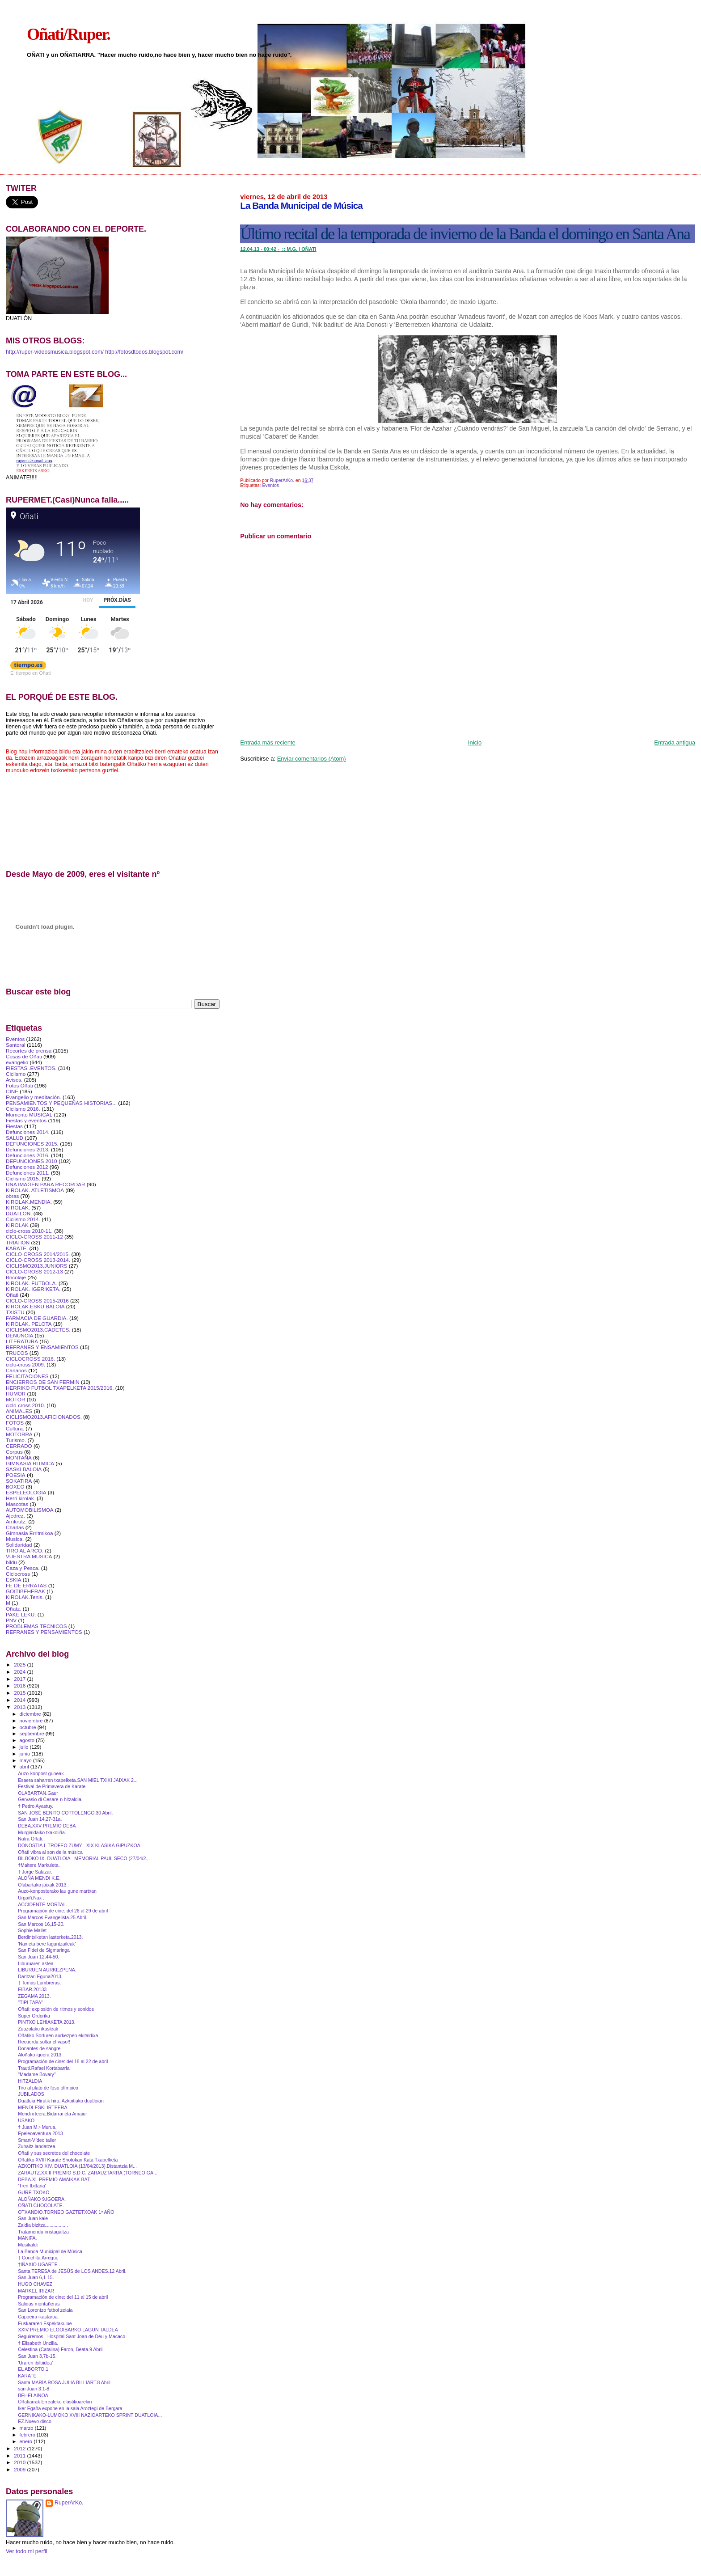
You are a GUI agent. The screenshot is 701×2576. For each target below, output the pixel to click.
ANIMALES (19, 1411)
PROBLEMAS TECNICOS (36, 1626)
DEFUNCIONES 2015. (32, 1143)
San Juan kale (33, 2218)
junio (26, 1753)
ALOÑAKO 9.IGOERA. (42, 2199)
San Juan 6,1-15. (36, 2277)
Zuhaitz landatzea (36, 2146)
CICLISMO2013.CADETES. (38, 1329)
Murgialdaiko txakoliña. (42, 1832)
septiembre (33, 1733)
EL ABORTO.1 (33, 2369)
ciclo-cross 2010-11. (29, 1231)
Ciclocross (18, 1574)
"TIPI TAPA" (30, 2002)
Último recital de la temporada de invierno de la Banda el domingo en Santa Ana (465, 234)
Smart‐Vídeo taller (37, 2140)
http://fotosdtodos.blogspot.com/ (144, 352)
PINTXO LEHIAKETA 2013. (47, 2022)
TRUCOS (17, 1353)
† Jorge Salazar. (35, 1871)
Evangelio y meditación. (33, 1097)
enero (27, 2441)
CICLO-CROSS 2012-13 (34, 1271)
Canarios (16, 1370)
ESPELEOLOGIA (26, 1492)
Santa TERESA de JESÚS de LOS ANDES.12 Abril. (72, 2271)
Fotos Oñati (19, 1085)
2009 (20, 2469)
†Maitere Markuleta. (38, 1865)
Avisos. (14, 1080)
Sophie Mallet (32, 1930)
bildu (11, 1562)
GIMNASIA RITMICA (30, 1463)
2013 (20, 1707)
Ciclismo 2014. (23, 1219)
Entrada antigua (674, 742)
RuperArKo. (69, 2503)
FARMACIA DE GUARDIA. (37, 1318)
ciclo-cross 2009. (25, 1364)
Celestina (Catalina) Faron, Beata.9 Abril (60, 2349)
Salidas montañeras (39, 2303)
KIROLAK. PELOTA (29, 1324)
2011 (20, 2455)
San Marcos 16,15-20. (41, 1924)
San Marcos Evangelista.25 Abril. (52, 1917)
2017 (20, 1679)
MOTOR (15, 1399)
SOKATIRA (19, 1481)
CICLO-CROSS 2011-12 (34, 1236)
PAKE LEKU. (21, 1614)
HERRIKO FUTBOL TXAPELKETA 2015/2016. (60, 1388)
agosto (28, 1740)
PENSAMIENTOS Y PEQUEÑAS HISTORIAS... (61, 1103)
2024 (20, 1672)
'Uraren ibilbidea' (35, 2362)
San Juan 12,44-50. (38, 1956)
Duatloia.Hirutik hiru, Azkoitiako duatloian (61, 2100)
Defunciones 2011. (28, 1173)
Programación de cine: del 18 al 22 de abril (63, 2061)
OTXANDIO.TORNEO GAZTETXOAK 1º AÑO (66, 2212)
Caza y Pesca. (23, 1568)
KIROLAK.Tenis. (25, 1597)
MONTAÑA (19, 1457)
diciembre (31, 1714)
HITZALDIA (30, 2081)
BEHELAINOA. (34, 2395)
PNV (11, 1620)
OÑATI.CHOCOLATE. (40, 2205)
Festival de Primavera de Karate (51, 1786)
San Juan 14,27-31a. (40, 1819)
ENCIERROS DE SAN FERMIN (43, 1382)
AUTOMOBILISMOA (30, 1510)
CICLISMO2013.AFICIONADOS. (44, 1417)
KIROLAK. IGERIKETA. (33, 1289)
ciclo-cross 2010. (25, 1405)
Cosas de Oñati (24, 1056)
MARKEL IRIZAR (36, 2290)
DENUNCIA (19, 1335)
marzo (27, 2428)
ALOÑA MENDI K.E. (39, 1878)
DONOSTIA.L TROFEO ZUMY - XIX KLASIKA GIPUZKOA (79, 1845)
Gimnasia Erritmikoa (29, 1533)
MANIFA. (27, 2238)
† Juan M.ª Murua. (37, 2127)
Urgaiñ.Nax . (31, 1897)
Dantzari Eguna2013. (40, 1976)
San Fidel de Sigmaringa (44, 1950)
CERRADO (19, 1446)
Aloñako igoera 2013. (40, 2054)
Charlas (15, 1527)
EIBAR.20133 (32, 1989)
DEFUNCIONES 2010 (31, 1161)
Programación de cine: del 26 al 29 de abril (63, 1910)
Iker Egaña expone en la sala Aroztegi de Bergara (70, 2408)
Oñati (12, 1295)
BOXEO (15, 1486)
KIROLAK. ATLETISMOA (35, 1190)
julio (25, 1747)
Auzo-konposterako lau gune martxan (57, 1891)
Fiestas (14, 1126)
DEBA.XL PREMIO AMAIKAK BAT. (54, 2179)
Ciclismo (15, 1074)
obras (12, 1196)
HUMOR (15, 1393)
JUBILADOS (31, 2094)
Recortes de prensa (28, 1050)
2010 (20, 2462)
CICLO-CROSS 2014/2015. (38, 1254)
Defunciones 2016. (28, 1155)
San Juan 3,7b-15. (37, 2356)
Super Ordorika (34, 2015)
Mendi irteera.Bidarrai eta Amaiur (52, 2113)
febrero (28, 2434)
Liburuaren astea (35, 1963)
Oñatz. (13, 1609)
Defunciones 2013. (28, 1149)
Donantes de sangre (39, 2048)
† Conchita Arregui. (38, 2257)
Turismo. (16, 1440)
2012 (20, 2448)
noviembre (32, 1720)
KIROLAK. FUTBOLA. (31, 1283)
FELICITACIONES (27, 1376)
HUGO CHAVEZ (35, 2284)
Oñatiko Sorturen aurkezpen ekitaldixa (58, 2035)
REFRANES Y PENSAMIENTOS (44, 1632)
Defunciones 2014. (28, 1132)
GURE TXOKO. (34, 2192)
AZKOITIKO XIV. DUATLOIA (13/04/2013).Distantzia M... (77, 2166)
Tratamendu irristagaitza (43, 2231)
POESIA (15, 1475)
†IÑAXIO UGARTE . (39, 2264)
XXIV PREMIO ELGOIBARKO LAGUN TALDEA (68, 2329)
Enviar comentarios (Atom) (311, 758)
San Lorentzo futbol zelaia (45, 2310)
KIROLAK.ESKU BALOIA (35, 1306)
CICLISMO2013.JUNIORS (36, 1266)
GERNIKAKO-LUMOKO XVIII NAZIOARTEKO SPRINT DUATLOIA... (90, 2415)
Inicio (474, 742)
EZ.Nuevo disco (34, 2421)
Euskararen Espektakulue (45, 2323)
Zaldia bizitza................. (43, 2225)
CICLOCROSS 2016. (30, 1359)
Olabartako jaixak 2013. (43, 1884)
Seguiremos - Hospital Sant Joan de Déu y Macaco (71, 2336)
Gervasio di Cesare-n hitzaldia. (50, 1799)
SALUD (14, 1138)
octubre (29, 1727)
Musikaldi (28, 2244)
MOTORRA (19, 1434)
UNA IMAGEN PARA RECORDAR (45, 1184)
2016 (20, 1685)
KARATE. (17, 1248)
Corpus (14, 1452)
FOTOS (15, 1422)
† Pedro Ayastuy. (35, 1806)
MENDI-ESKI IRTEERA (42, 2107)
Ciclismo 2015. (23, 1178)
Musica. (15, 1539)
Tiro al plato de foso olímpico (48, 2087)
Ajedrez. (15, 1516)
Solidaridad (19, 1545)
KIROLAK (17, 1225)
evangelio (17, 1062)
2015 (20, 1693)
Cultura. (15, 1428)
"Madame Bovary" (37, 2074)
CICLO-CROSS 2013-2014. (38, 1260)
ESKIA (13, 1579)
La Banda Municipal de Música (50, 2251)
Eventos (270, 485)
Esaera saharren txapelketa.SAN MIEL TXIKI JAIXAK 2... (78, 1780)
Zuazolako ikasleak (38, 2028)
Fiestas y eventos (26, 1120)
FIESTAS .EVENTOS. (31, 1068)
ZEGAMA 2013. (34, 1996)
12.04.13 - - (278, 249)
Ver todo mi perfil (26, 2551)
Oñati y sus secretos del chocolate (54, 2153)
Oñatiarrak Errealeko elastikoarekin (55, 2401)
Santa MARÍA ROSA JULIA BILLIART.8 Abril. (65, 2382)
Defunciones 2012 (27, 1167)
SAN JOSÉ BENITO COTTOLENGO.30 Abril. (65, 1812)
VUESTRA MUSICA (29, 1556)
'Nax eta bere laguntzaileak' (47, 1943)
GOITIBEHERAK (25, 1591)
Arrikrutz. (16, 1521)
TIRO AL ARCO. (24, 1550)
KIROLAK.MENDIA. (29, 1202)
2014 (20, 1700)
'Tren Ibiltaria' (32, 2185)
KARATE (27, 2375)
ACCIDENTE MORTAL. (42, 1904)
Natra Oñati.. (31, 1838)
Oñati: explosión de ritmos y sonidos (56, 2009)
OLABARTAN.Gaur (38, 1793)
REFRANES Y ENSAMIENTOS (42, 1347)
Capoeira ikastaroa (38, 2316)
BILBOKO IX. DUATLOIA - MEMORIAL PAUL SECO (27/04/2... (84, 1858)
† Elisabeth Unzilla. (38, 2343)
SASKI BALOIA (24, 1469)
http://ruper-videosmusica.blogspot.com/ (55, 352)
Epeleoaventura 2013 (40, 2133)
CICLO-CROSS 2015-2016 (37, 1300)
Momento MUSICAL (29, 1114)
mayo (26, 1760)
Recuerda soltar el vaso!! (44, 2041)
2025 (20, 1664)
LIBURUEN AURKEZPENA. (47, 1969)
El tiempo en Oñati (30, 673)
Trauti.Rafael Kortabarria (43, 2068)
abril (25, 1766)
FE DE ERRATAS (26, 1585)
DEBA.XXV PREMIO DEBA (47, 1825)
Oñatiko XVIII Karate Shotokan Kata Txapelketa (68, 2159)
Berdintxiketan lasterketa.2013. (50, 1937)
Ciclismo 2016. (23, 1109)
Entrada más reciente (268, 742)
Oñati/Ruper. (68, 34)
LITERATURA (22, 1341)
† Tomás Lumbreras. (39, 1982)
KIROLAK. (18, 1207)
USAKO (26, 2120)
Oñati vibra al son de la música (50, 1852)
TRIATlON (18, 1242)
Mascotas (17, 1504)
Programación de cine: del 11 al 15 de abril (63, 2297)
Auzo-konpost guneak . (42, 1773)
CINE (12, 1091)
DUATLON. (19, 1213)
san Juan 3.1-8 (33, 2388)
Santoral (15, 1045)
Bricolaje (16, 1277)
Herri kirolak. (20, 1498)
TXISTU (15, 1312)
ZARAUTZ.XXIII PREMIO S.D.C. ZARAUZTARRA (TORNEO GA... (87, 2172)
